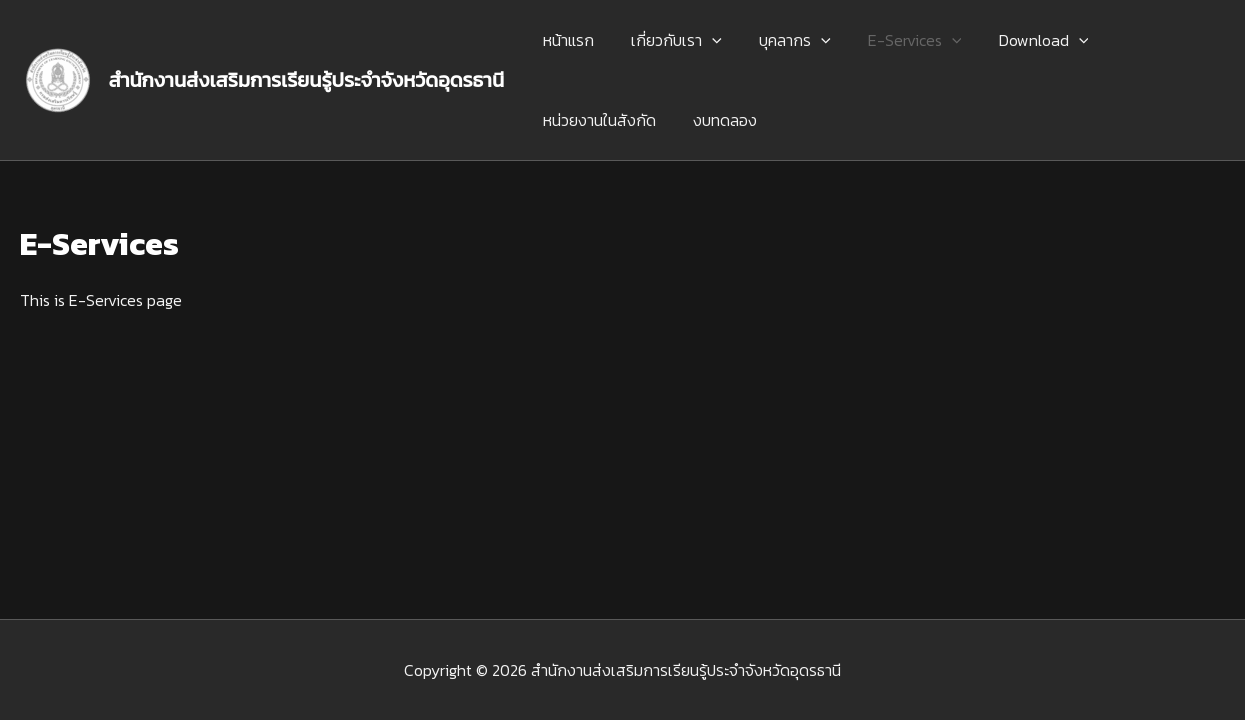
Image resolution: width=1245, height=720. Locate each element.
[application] (704, 40)
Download (1020, 40)
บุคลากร (782, 40)
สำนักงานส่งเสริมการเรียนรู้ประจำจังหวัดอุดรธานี (307, 80)
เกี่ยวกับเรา (668, 40)
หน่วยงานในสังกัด (596, 120)
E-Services (896, 40)
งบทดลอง (717, 120)
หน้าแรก (565, 40)
